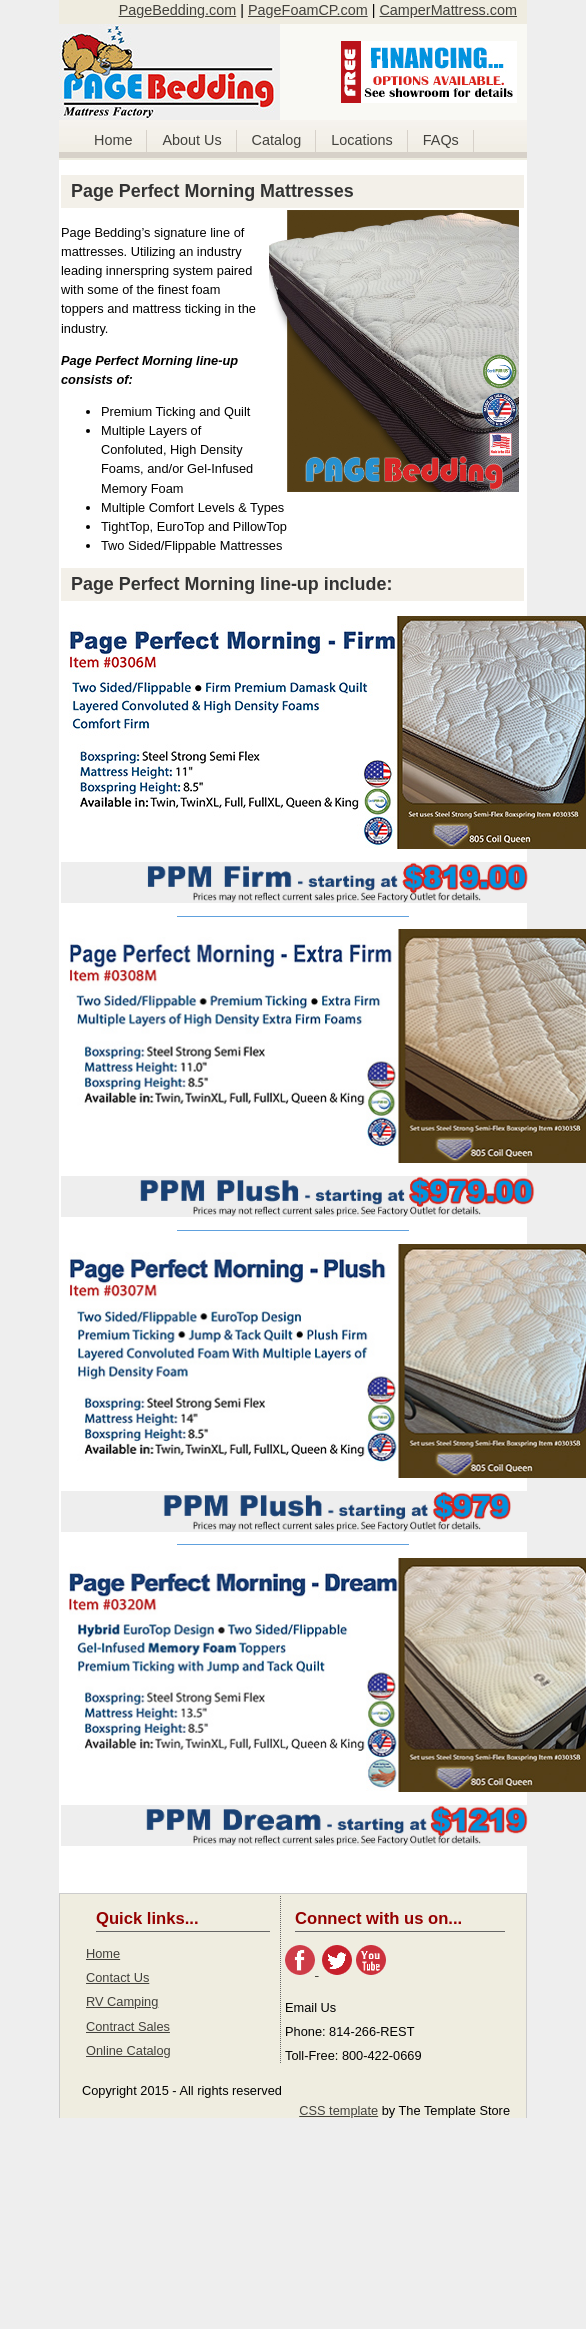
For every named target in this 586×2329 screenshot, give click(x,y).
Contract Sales (128, 2026)
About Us (191, 140)
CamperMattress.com (448, 10)
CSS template (338, 2110)
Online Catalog (128, 2050)
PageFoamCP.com (308, 10)
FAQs (441, 140)
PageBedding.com (178, 10)
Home (113, 140)
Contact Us (117, 1977)
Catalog (277, 140)
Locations (362, 140)
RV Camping (122, 2001)
